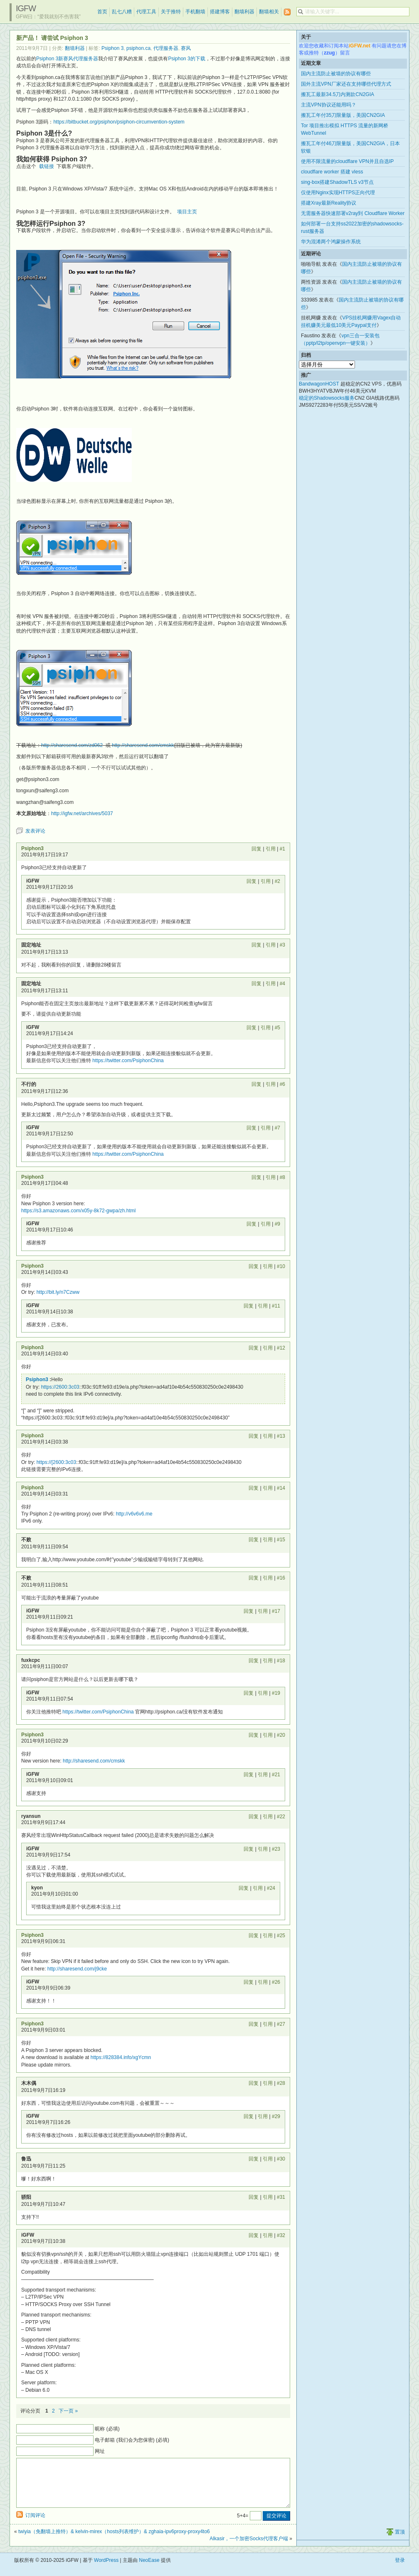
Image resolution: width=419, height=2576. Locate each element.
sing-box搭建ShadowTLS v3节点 (337, 182)
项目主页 (187, 212)
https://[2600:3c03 (56, 1462)
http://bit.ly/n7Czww (58, 1292)
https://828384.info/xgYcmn (121, 2057)
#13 (281, 1436)
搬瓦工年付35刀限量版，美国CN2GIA (343, 115)
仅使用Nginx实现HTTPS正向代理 (338, 192)
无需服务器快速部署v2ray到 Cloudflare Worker (352, 213)
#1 (282, 849)
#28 (281, 2083)
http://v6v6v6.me (134, 1514)
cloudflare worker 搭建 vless (332, 172)
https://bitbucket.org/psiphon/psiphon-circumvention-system (119, 122)
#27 (281, 2024)
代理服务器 (165, 48)
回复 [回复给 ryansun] (254, 1817)
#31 (281, 2197)
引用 (271, 849)
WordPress (106, 2570)
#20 (281, 1735)
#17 (276, 1611)
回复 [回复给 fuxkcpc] (254, 1661)
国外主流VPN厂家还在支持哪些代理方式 (346, 84)
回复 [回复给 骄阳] (254, 2197)
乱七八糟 (122, 12)
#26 (276, 1982)
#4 (282, 983)
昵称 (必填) (107, 2429)
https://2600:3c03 (60, 1387)
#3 (282, 945)
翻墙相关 (269, 12)
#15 (281, 1540)
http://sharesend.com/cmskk (143, 745)
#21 (276, 1774)
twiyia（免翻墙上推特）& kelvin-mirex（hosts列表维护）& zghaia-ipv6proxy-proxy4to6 (114, 2541)
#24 (271, 1888)
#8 (282, 1177)
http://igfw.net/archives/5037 (82, 813)
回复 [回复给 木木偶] (254, 2083)
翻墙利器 (244, 12)
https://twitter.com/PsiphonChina (127, 1060)
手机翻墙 (195, 12)
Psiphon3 (32, 848)
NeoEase (149, 2570)
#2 (277, 881)
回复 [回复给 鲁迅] (254, 2159)
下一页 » (68, 2411)
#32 (281, 2235)
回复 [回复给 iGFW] (251, 881)
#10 (281, 1266)
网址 (100, 2451)
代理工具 (146, 12)
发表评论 (35, 831)
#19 (276, 1693)
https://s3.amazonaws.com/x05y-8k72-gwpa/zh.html (78, 1211)
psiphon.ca (138, 48)
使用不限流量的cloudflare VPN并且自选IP (347, 161)
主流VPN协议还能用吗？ (328, 105)
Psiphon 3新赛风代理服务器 (67, 59)
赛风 (186, 48)
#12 (281, 1348)
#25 (281, 1935)
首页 (102, 12)
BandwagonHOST (319, 384)
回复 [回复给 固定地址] (256, 945)
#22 (281, 1817)
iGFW (26, 8)
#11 (276, 1306)
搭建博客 (220, 12)
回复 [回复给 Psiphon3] (256, 849)
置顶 (400, 2542)
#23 (276, 1849)
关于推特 (171, 12)
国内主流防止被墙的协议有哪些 (336, 74)
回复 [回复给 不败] (254, 1540)
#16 (281, 1578)
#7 (277, 1128)
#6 (282, 1084)
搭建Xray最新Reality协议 (328, 203)
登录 (400, 2570)
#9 (277, 1224)
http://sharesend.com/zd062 (72, 745)
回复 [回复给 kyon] (244, 1888)
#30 (281, 2159)
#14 (281, 1488)
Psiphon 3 (112, 48)
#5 (277, 1028)
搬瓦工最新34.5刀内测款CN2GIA (337, 94)
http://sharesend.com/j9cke (77, 1969)
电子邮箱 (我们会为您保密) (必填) (132, 2440)
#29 (276, 2116)
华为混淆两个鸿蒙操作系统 (331, 242)
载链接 (46, 166)
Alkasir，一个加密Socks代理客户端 (249, 2548)
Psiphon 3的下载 (186, 59)
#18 (281, 1661)
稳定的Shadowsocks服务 (327, 398)
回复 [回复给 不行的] (256, 1084)
